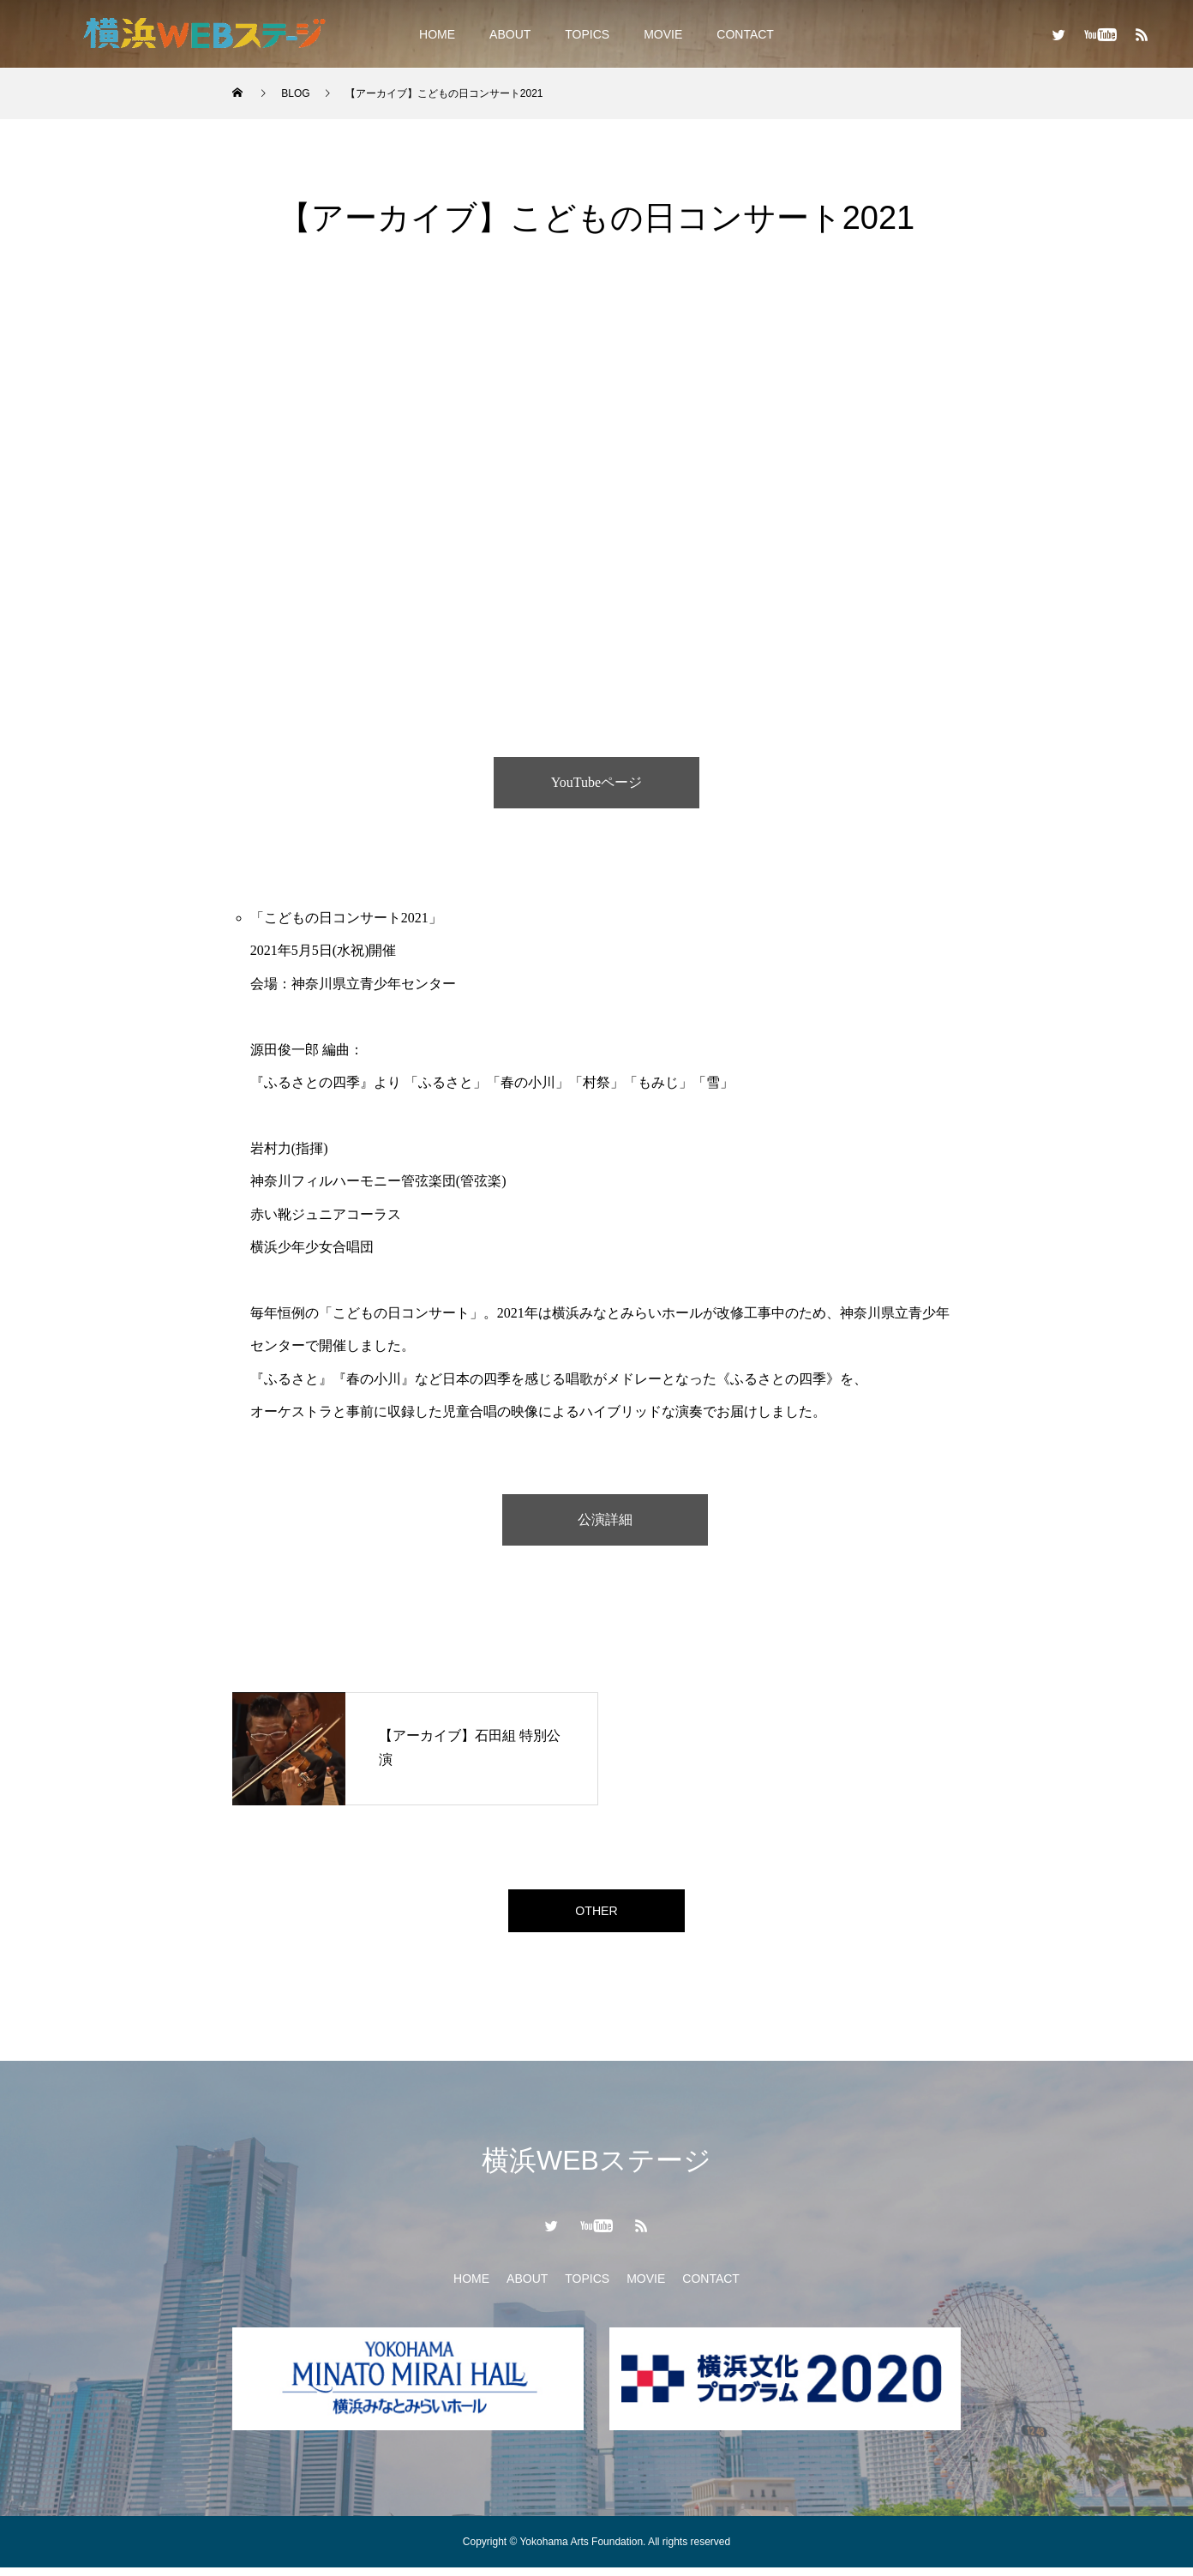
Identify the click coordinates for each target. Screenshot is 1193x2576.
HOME (437, 34)
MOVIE (663, 34)
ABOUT (510, 34)
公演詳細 (605, 1519)
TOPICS (587, 34)
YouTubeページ (596, 782)
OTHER (596, 1914)
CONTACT (745, 34)
